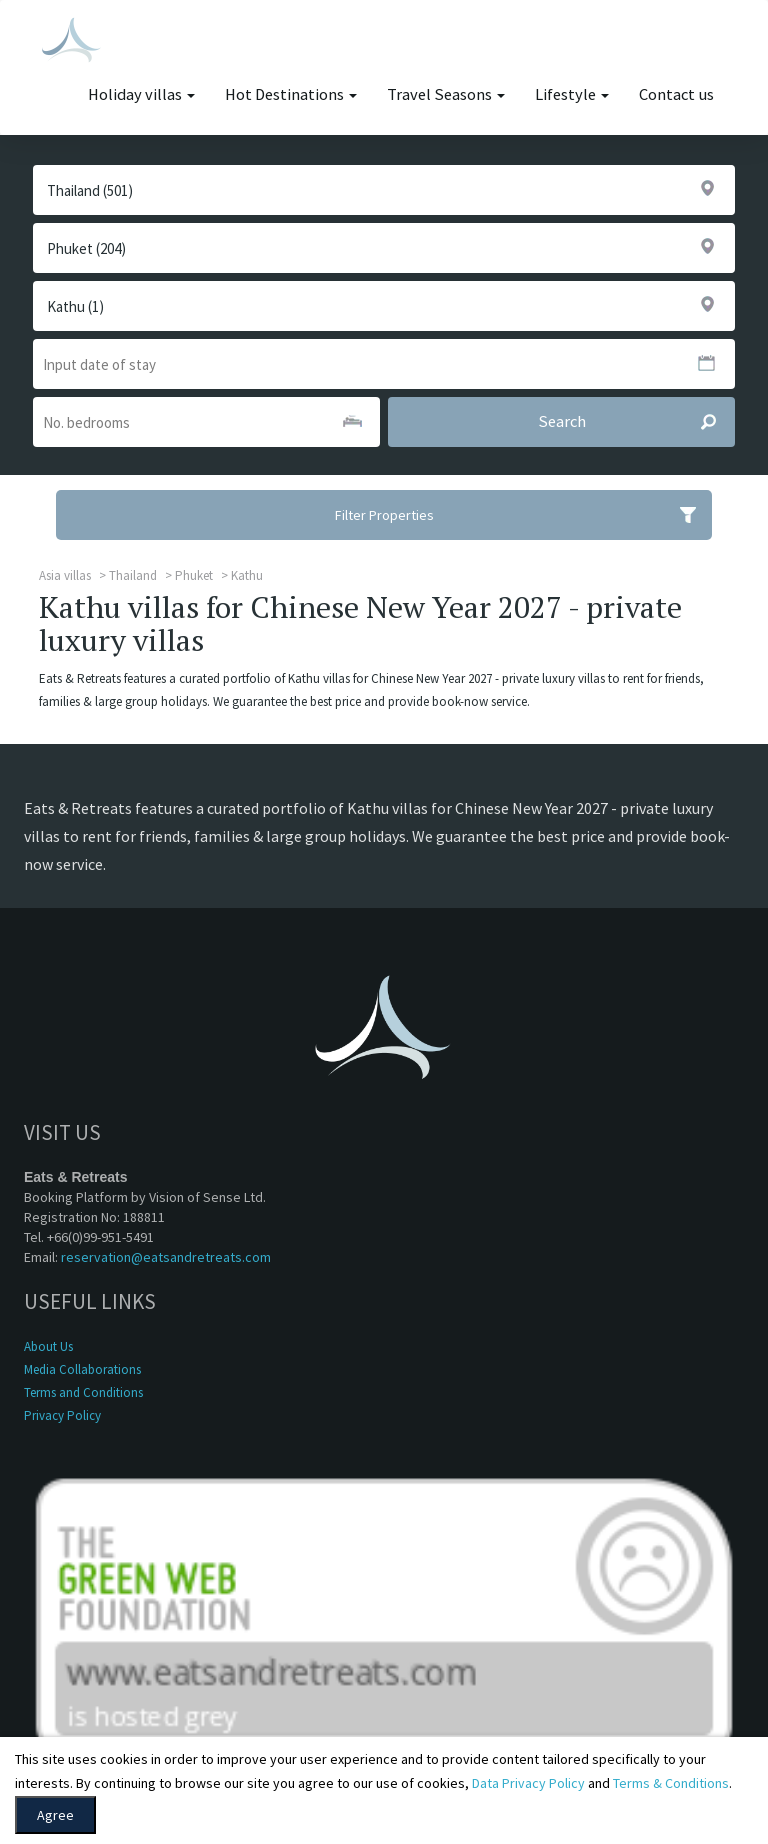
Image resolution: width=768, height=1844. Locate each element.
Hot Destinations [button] (291, 94)
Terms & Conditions (671, 1783)
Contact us (676, 94)
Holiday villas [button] (141, 94)
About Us (48, 1346)
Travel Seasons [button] (446, 94)
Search (636, 422)
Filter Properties (524, 515)
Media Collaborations (82, 1369)
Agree (55, 1815)
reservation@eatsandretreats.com (166, 1257)
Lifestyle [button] (572, 94)
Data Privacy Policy (528, 1783)
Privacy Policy (62, 1415)
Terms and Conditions (83, 1392)
